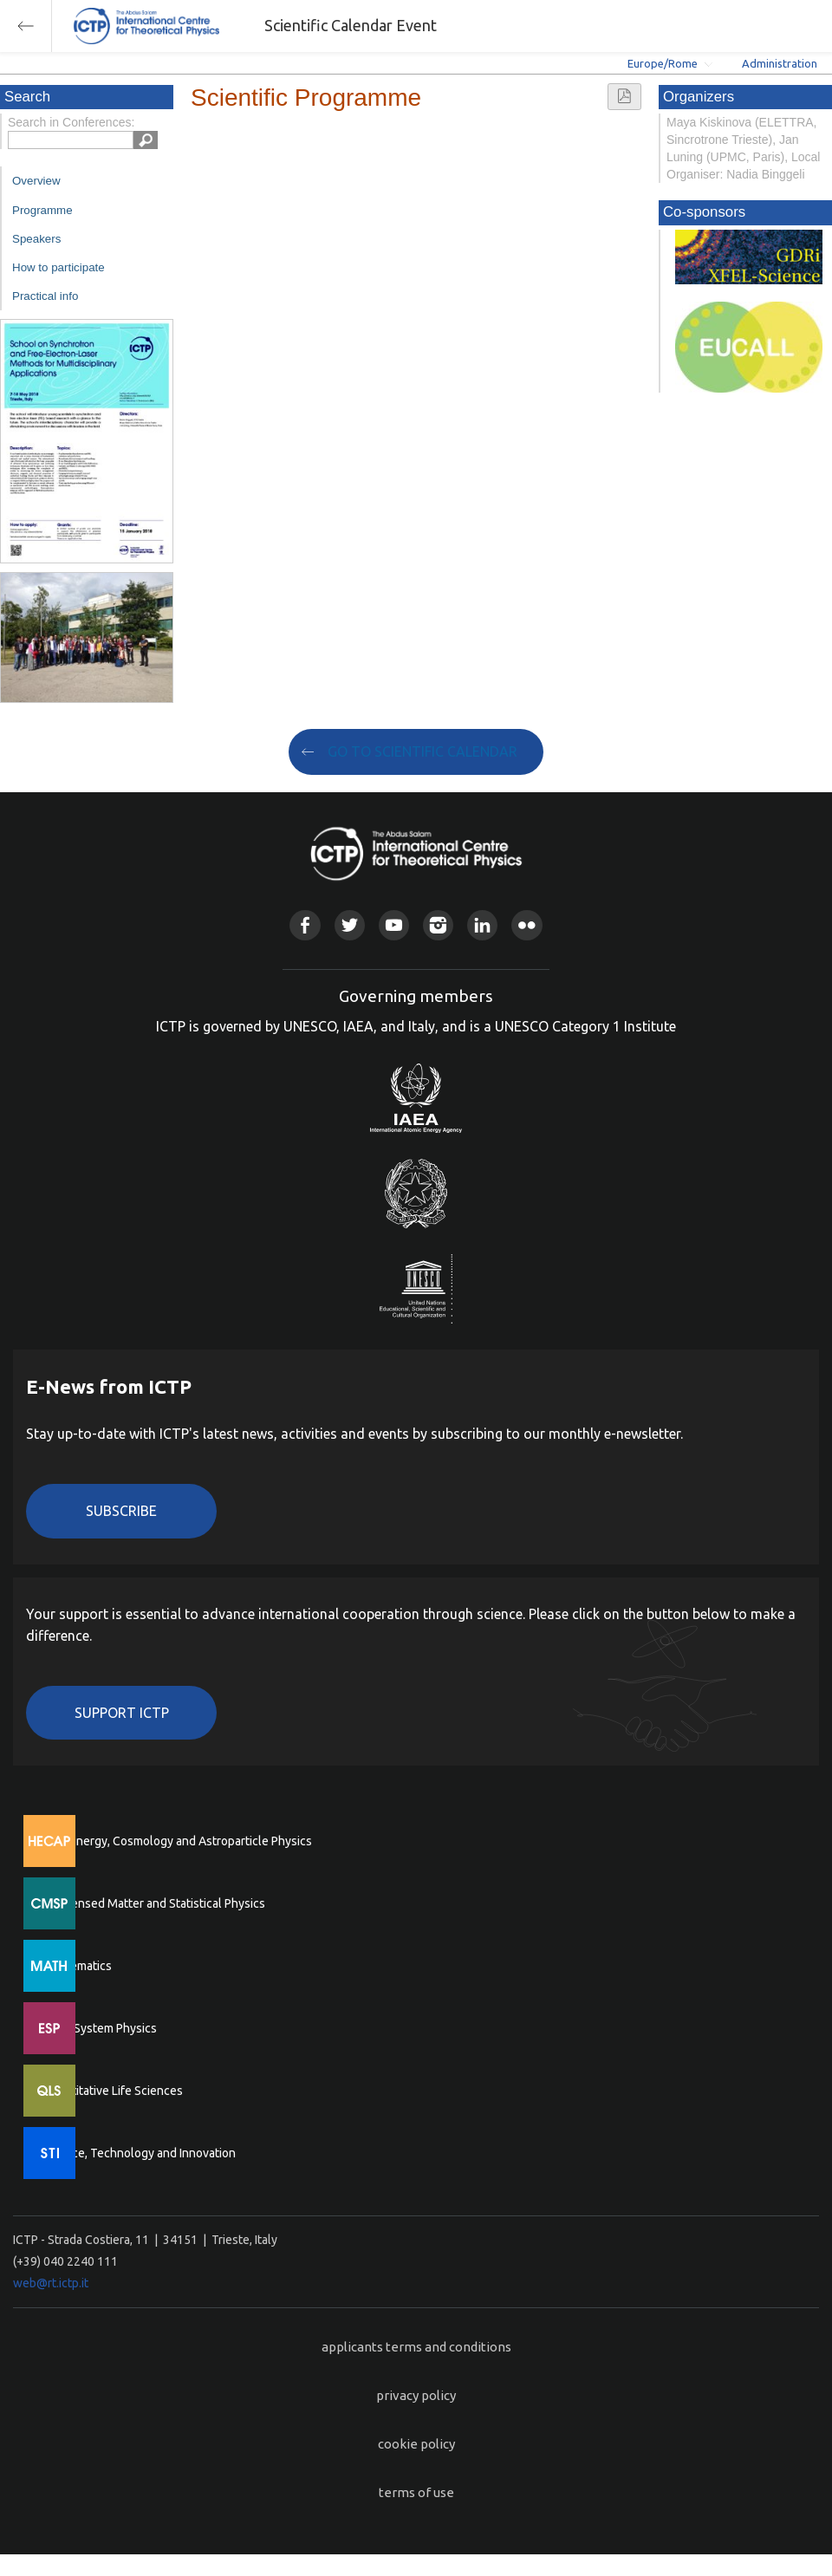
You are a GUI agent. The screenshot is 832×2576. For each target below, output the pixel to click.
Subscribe (121, 1511)
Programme (42, 210)
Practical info (45, 295)
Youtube (394, 925)
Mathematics (77, 1966)
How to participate (58, 267)
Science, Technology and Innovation (139, 2153)
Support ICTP (122, 1713)
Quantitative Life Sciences (112, 2091)
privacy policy (416, 2395)
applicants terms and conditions (416, 2346)
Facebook (304, 925)
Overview (36, 180)
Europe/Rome (662, 63)
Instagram (438, 925)
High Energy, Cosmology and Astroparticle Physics (177, 1841)
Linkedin (482, 925)
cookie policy (416, 2443)
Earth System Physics (99, 2028)
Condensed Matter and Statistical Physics (153, 1903)
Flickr (526, 925)
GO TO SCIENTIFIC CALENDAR (422, 751)
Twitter (350, 925)
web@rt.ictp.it (50, 2283)
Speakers (36, 238)
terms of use (416, 2492)
